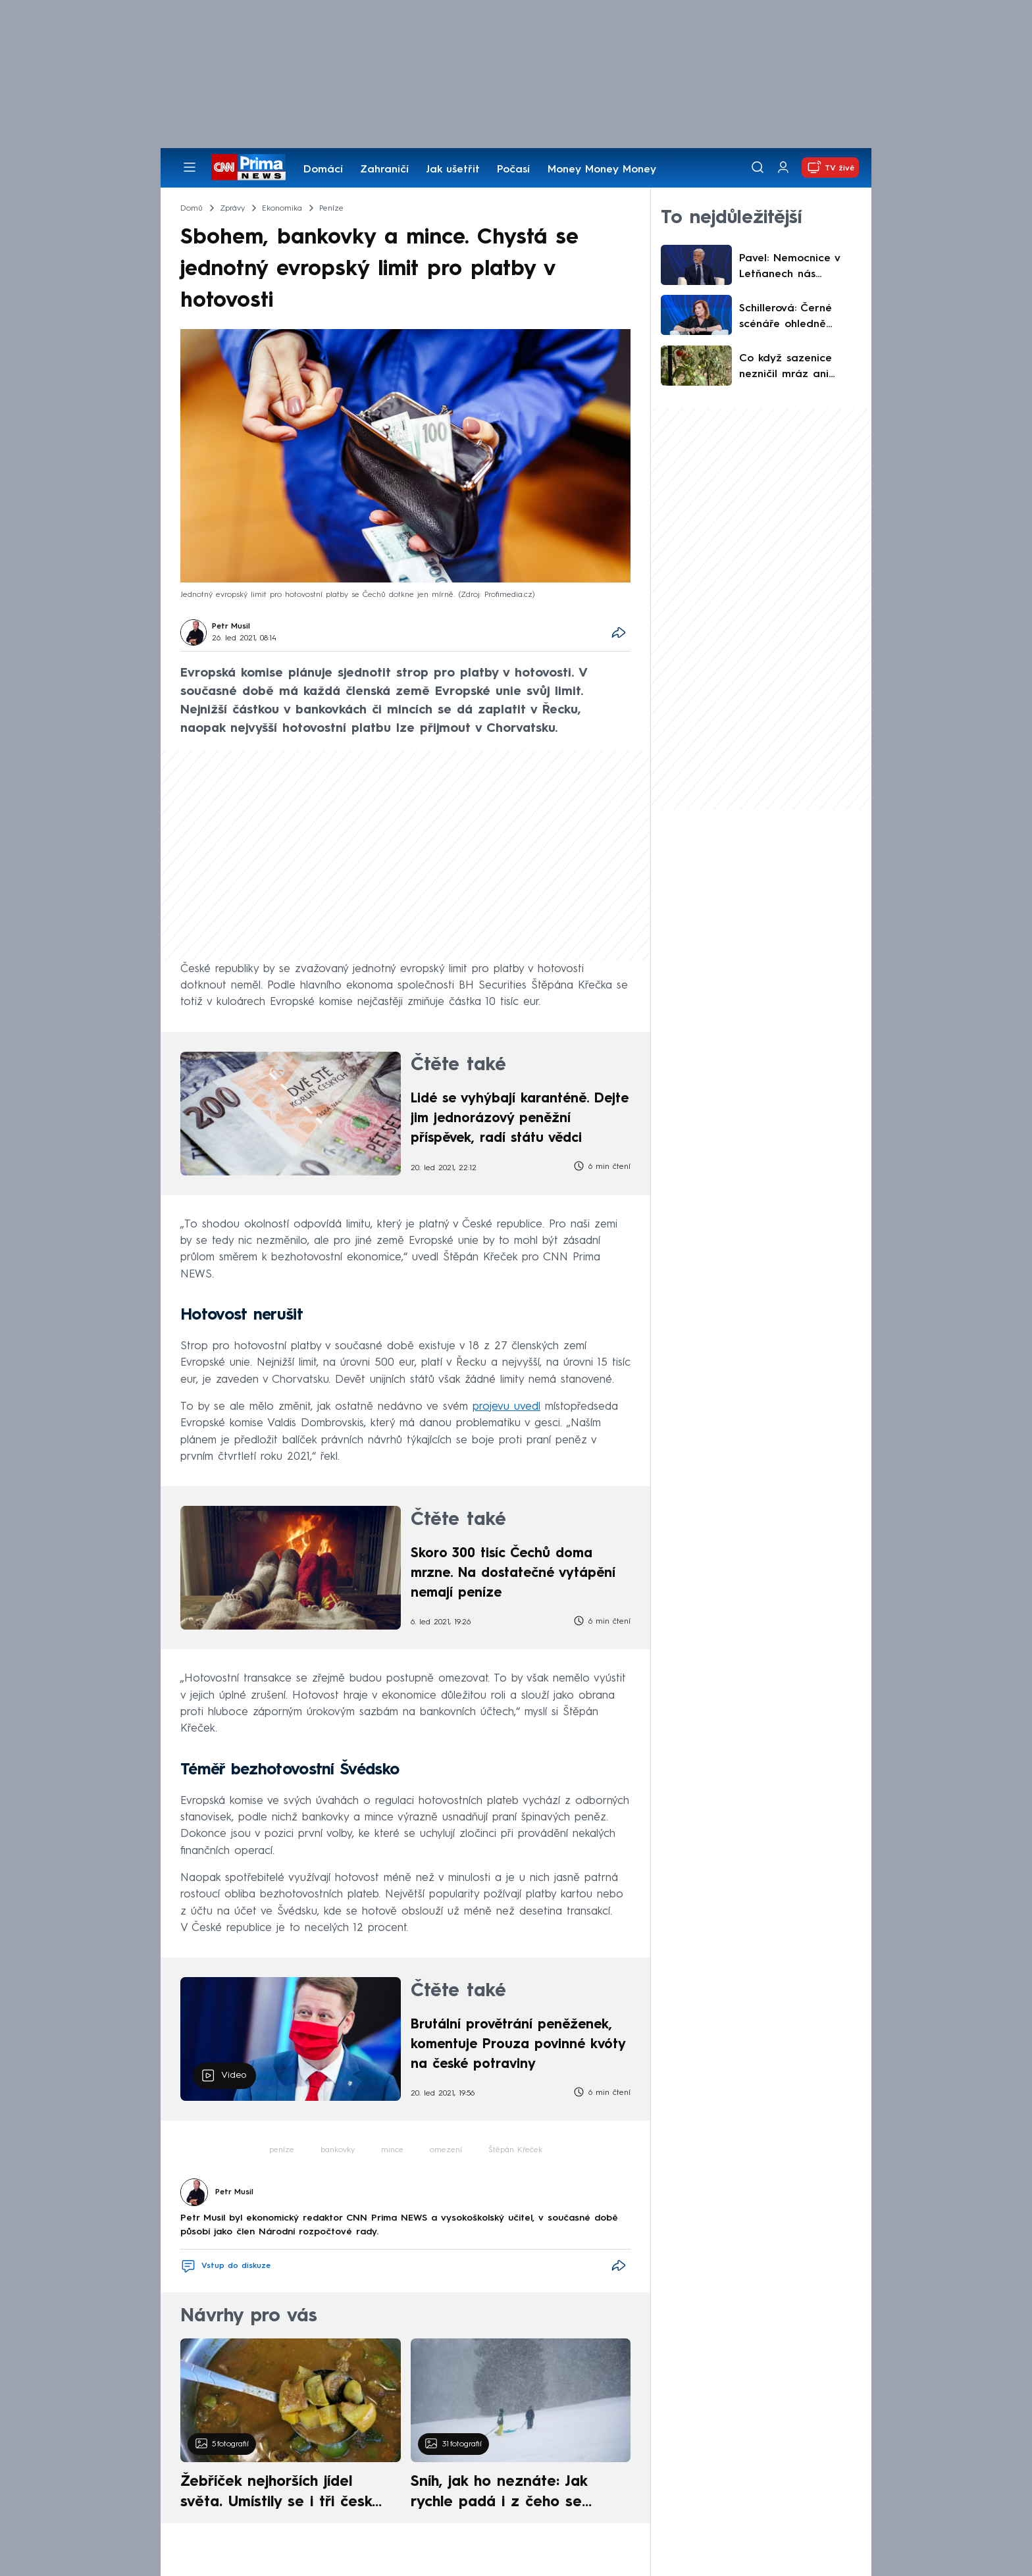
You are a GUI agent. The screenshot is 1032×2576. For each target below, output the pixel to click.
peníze (281, 2150)
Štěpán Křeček (515, 2150)
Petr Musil (231, 627)
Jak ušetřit (453, 170)
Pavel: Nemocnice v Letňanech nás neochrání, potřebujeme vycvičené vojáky (799, 267)
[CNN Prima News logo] (248, 167)
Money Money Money (602, 170)
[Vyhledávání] (757, 167)
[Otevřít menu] (189, 167)
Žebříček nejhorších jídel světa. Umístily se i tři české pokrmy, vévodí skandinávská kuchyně (283, 2494)
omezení (446, 2150)
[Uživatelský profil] (783, 167)
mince (392, 2150)
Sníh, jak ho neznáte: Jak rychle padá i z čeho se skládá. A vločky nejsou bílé (509, 2494)
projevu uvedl (506, 1406)
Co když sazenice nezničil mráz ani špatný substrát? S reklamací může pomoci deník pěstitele (798, 367)
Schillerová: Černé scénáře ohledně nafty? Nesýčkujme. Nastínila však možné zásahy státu (794, 317)
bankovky (338, 2150)
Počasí (513, 170)
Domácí (323, 170)
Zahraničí (384, 170)
